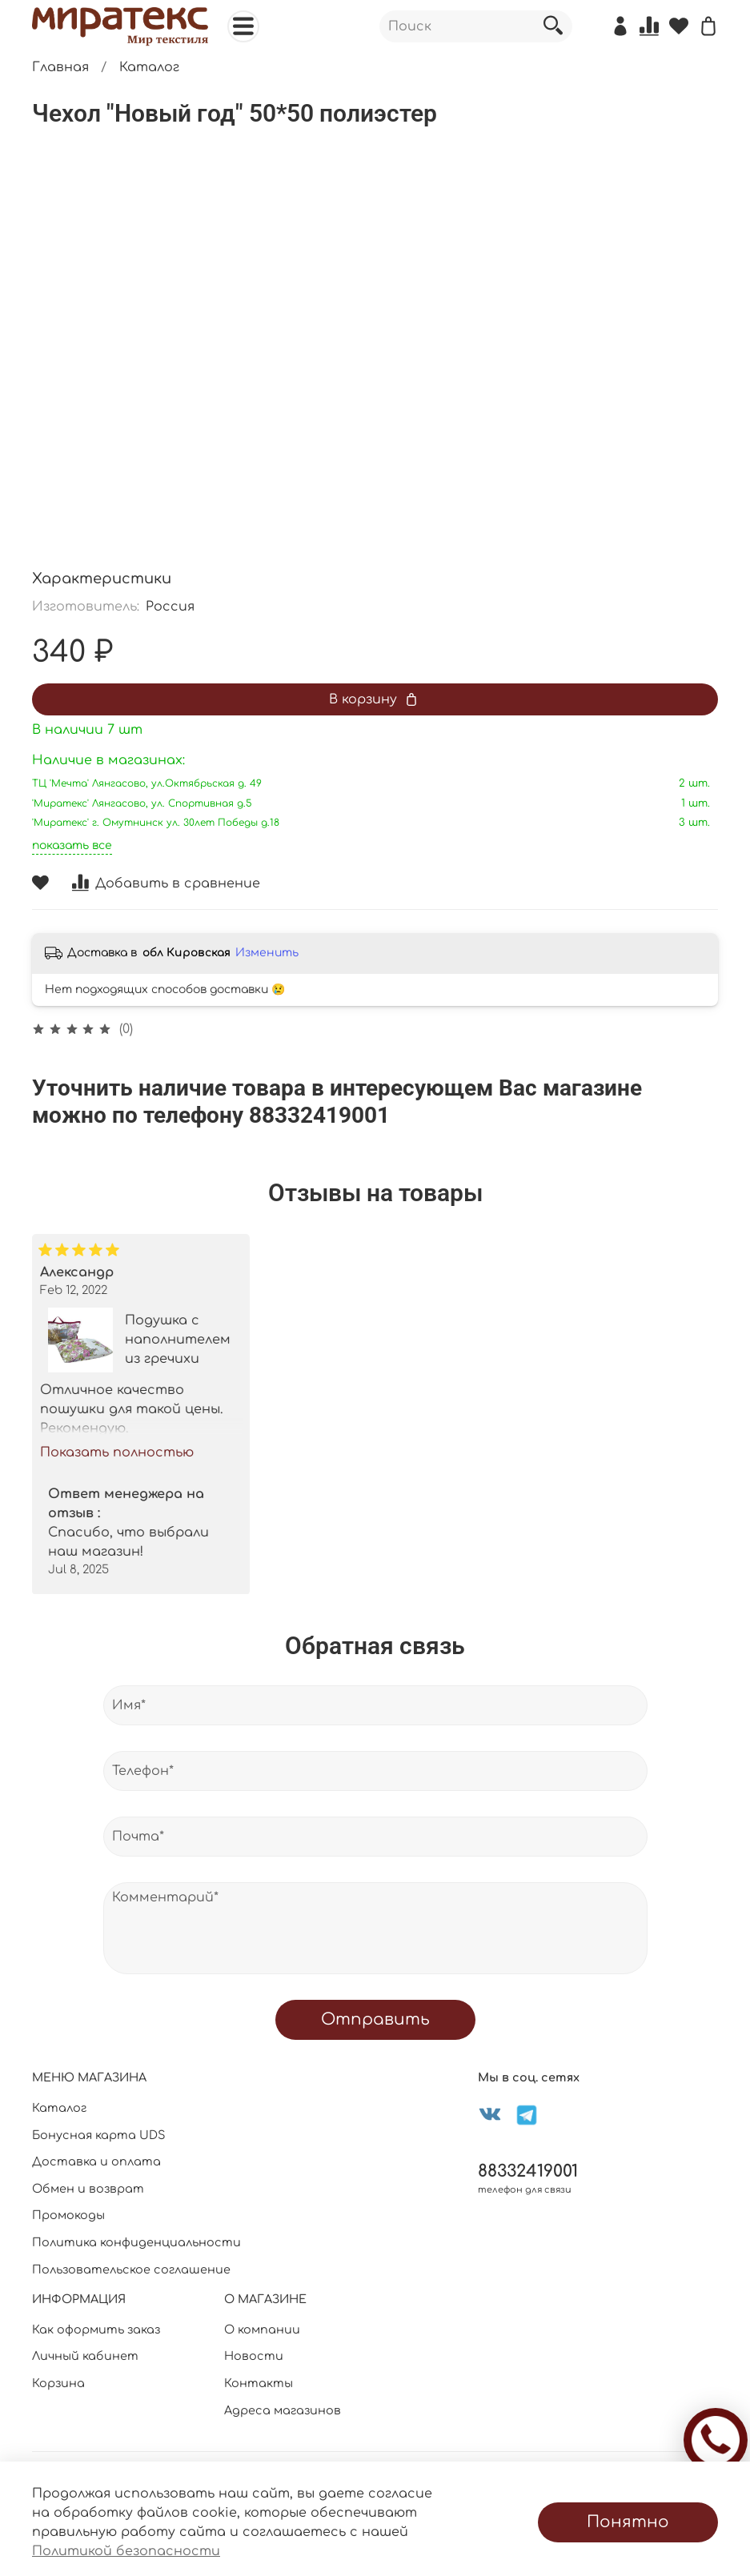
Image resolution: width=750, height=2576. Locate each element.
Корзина (58, 2383)
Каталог (149, 67)
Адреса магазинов (282, 2410)
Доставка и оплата (96, 2161)
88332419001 (528, 2171)
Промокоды (68, 2215)
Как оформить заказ (96, 2329)
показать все (72, 845)
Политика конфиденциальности (136, 2242)
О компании (262, 2329)
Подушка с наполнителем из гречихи (178, 1339)
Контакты (258, 2383)
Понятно (628, 2522)
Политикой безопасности (126, 2551)
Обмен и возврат (88, 2188)
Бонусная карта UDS (99, 2135)
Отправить (375, 2019)
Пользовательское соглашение (131, 2269)
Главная (60, 67)
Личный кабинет (85, 2356)
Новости (253, 2356)
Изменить (267, 953)
